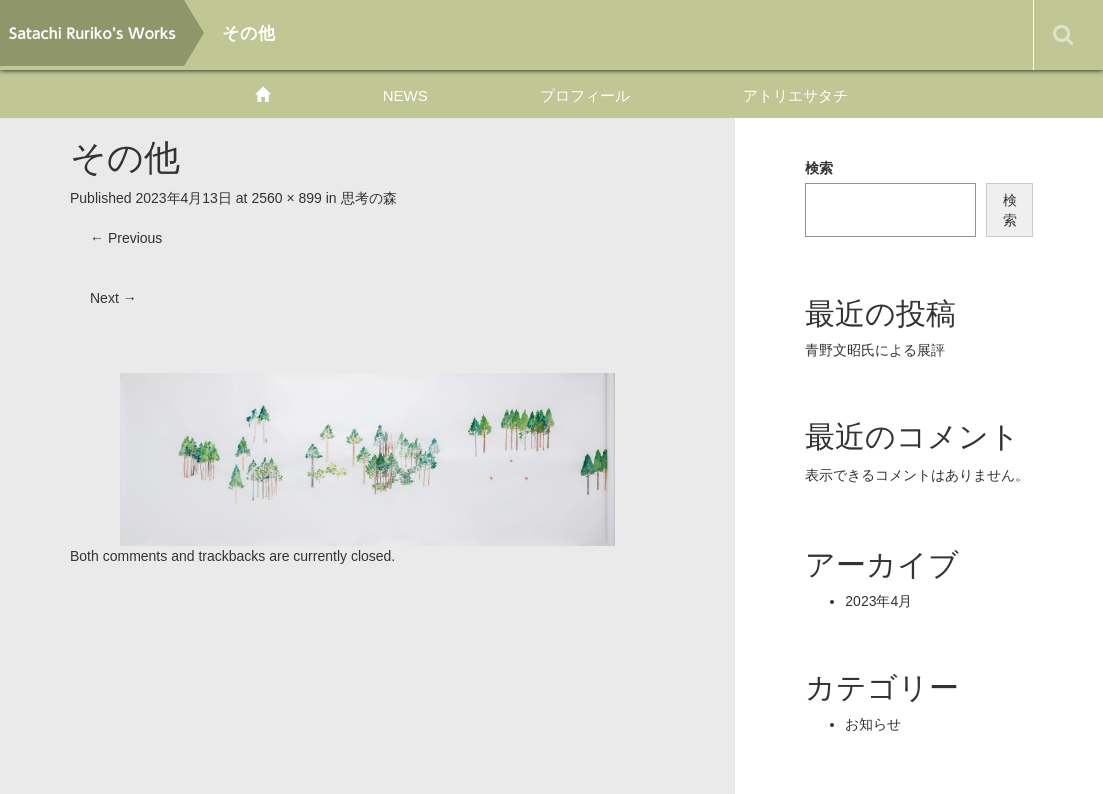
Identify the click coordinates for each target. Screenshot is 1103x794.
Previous (126, 238)
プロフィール (585, 95)
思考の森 (369, 198)
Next (113, 298)
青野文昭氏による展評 (875, 350)
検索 (819, 168)
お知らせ (873, 724)
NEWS (405, 95)
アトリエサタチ (795, 95)
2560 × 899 (286, 198)
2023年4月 (878, 601)
